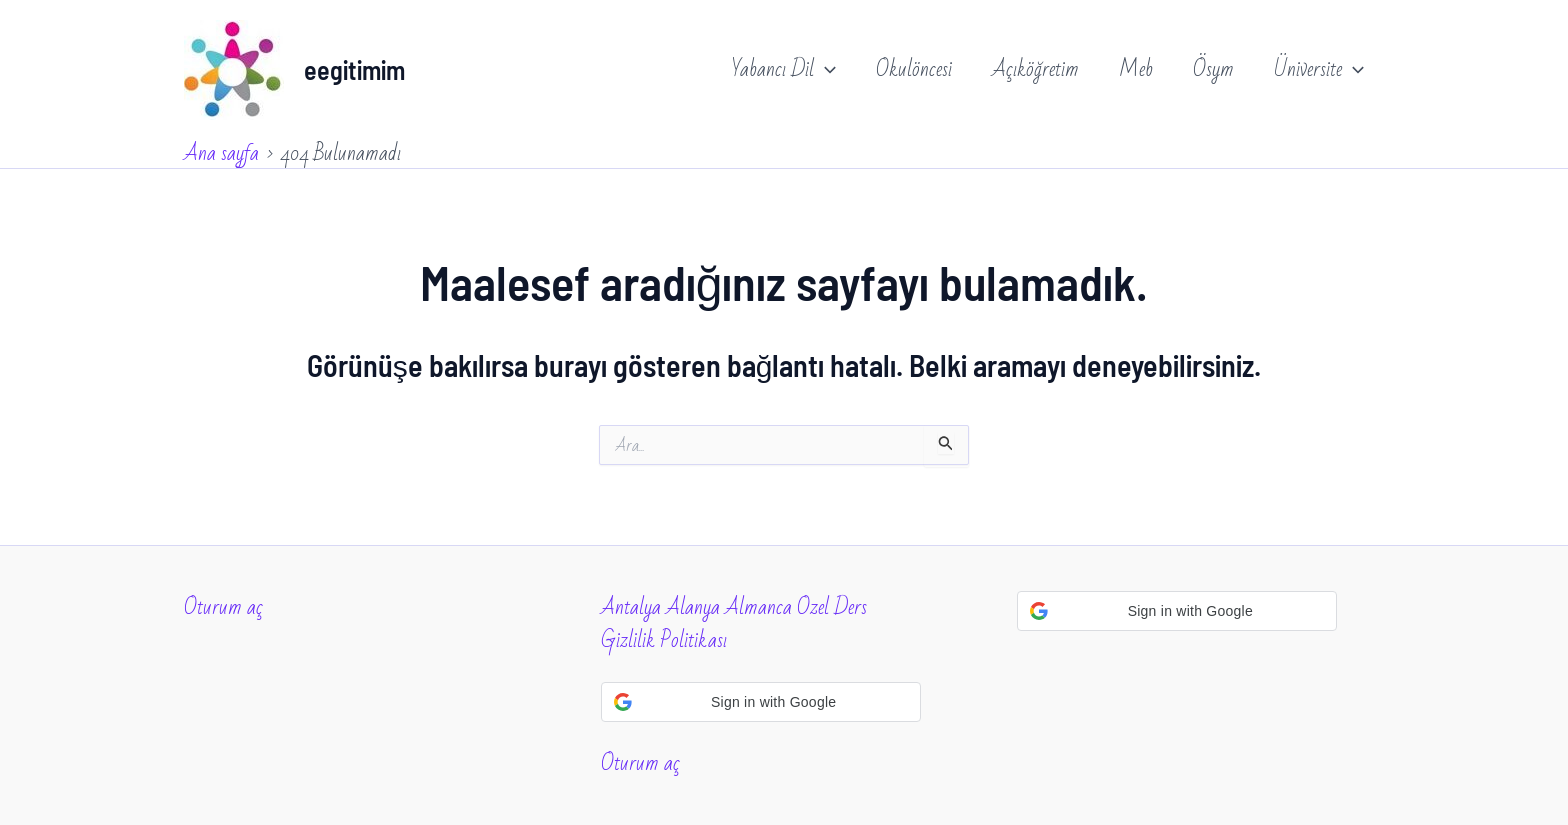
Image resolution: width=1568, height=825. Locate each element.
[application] (825, 70)
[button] (761, 702)
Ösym (1213, 69)
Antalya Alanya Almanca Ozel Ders (734, 607)
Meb (1136, 69)
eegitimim (354, 69)
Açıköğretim (1035, 69)
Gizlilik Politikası (664, 640)
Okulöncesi (914, 69)
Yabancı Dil (784, 70)
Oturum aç (223, 607)
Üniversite (1319, 70)
